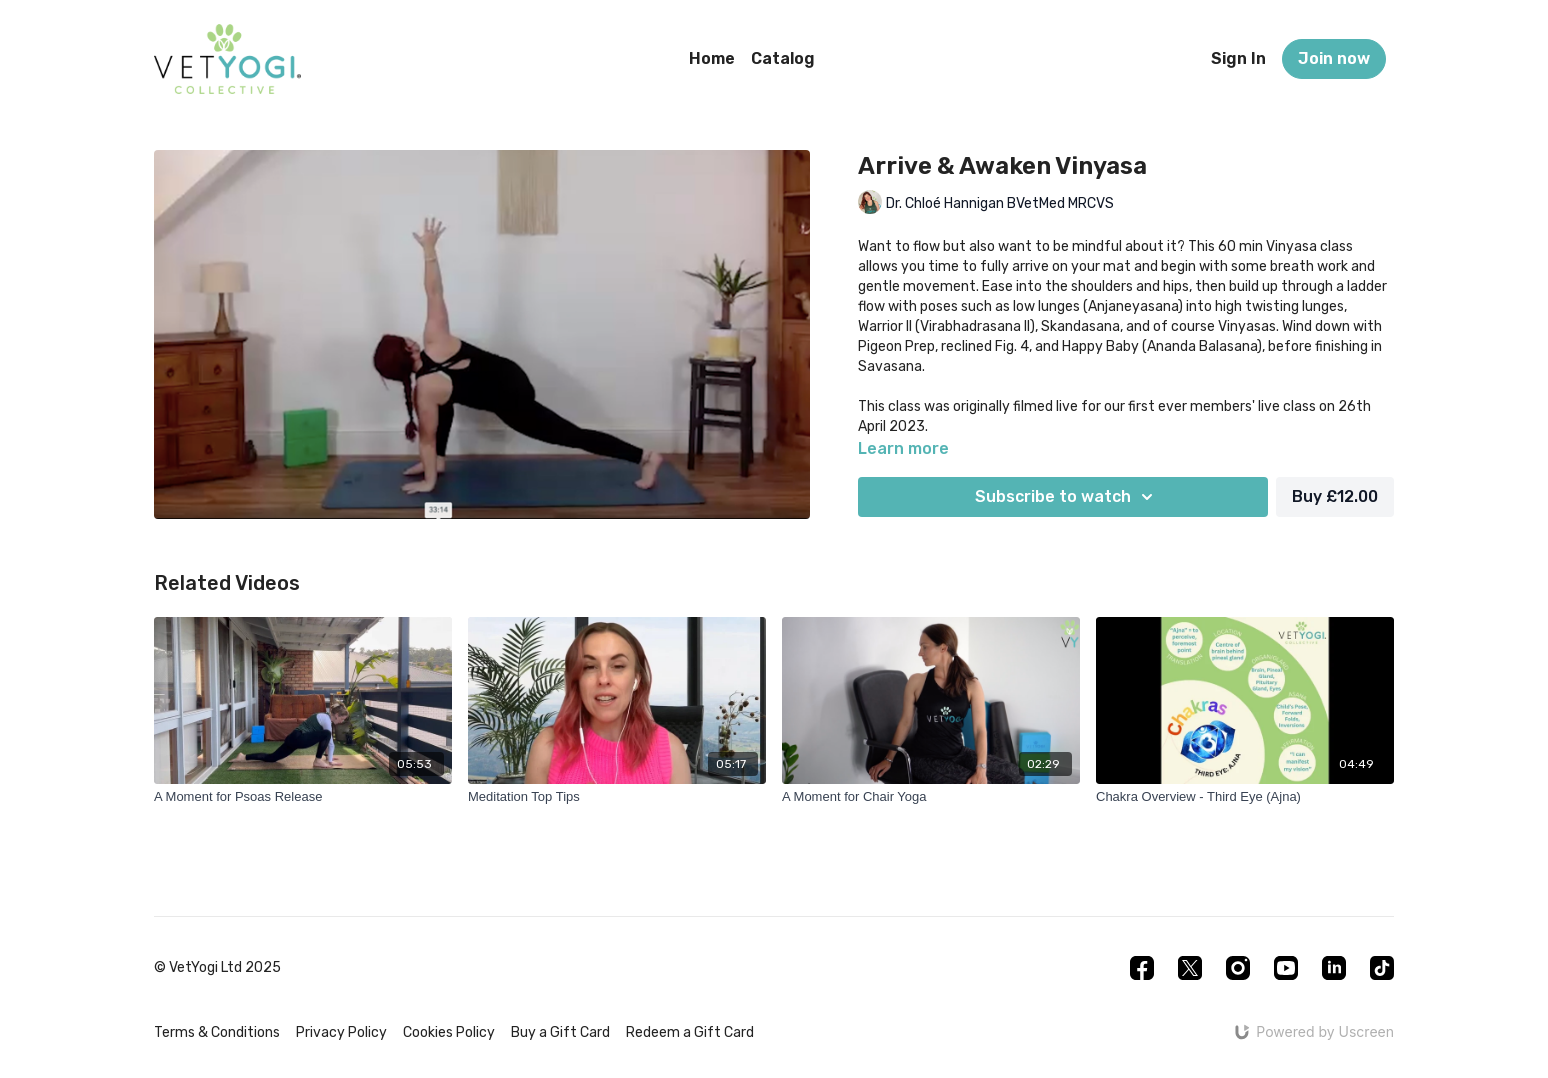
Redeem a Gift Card (690, 1032)
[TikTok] (1382, 968)
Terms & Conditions (217, 1032)
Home (712, 58)
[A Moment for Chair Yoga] (931, 797)
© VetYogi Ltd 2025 (217, 968)
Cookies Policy (449, 1032)
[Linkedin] (1334, 968)
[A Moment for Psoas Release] (303, 797)
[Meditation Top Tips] (617, 797)
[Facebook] (1142, 968)
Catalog (783, 58)
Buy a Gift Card (560, 1032)
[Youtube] (1286, 968)
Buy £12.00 (1335, 496)
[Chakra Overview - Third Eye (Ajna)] (1245, 797)
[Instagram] (1238, 968)
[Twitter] (1190, 968)
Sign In (1238, 58)
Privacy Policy (341, 1032)
